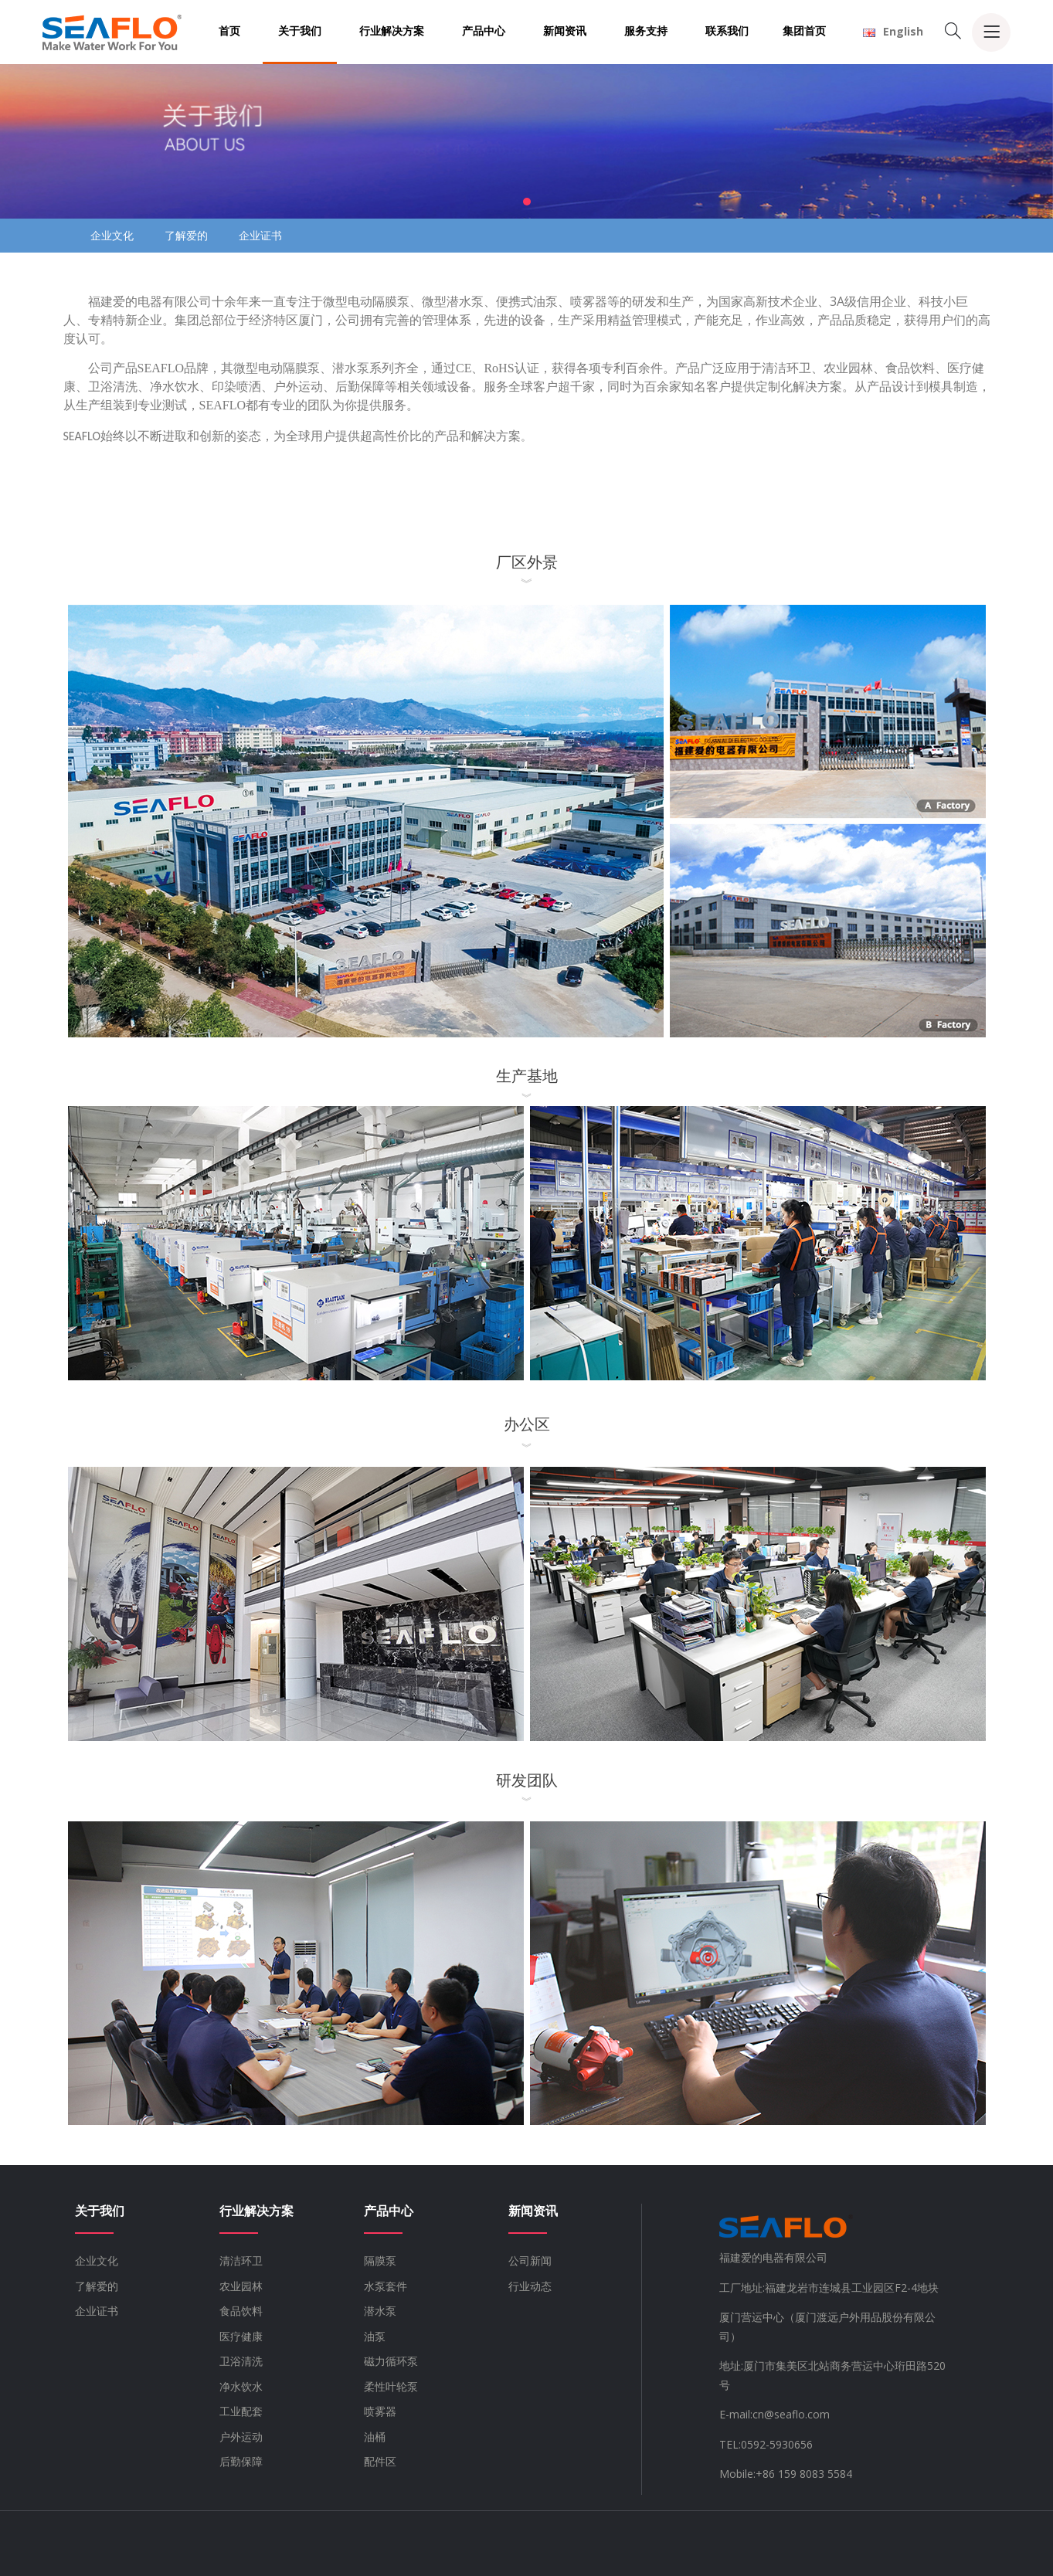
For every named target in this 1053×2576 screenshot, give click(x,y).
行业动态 (530, 2286)
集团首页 (804, 30)
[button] (527, 201)
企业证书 (260, 235)
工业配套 (241, 2411)
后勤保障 (241, 2461)
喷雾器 (380, 2411)
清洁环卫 (241, 2260)
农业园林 (241, 2286)
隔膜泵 (380, 2260)
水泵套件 (385, 2286)
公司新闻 (530, 2260)
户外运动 (241, 2436)
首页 (229, 30)
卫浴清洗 (241, 2361)
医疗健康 (241, 2336)
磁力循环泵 (391, 2361)
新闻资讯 (564, 30)
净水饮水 (241, 2386)
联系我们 (727, 30)
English (893, 31)
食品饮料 (241, 2310)
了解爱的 (186, 235)
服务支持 (645, 30)
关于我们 (299, 30)
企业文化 (112, 235)
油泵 (375, 2336)
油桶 (375, 2436)
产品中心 (483, 30)
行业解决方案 (391, 30)
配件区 (380, 2461)
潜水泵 (380, 2310)
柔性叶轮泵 (391, 2386)
